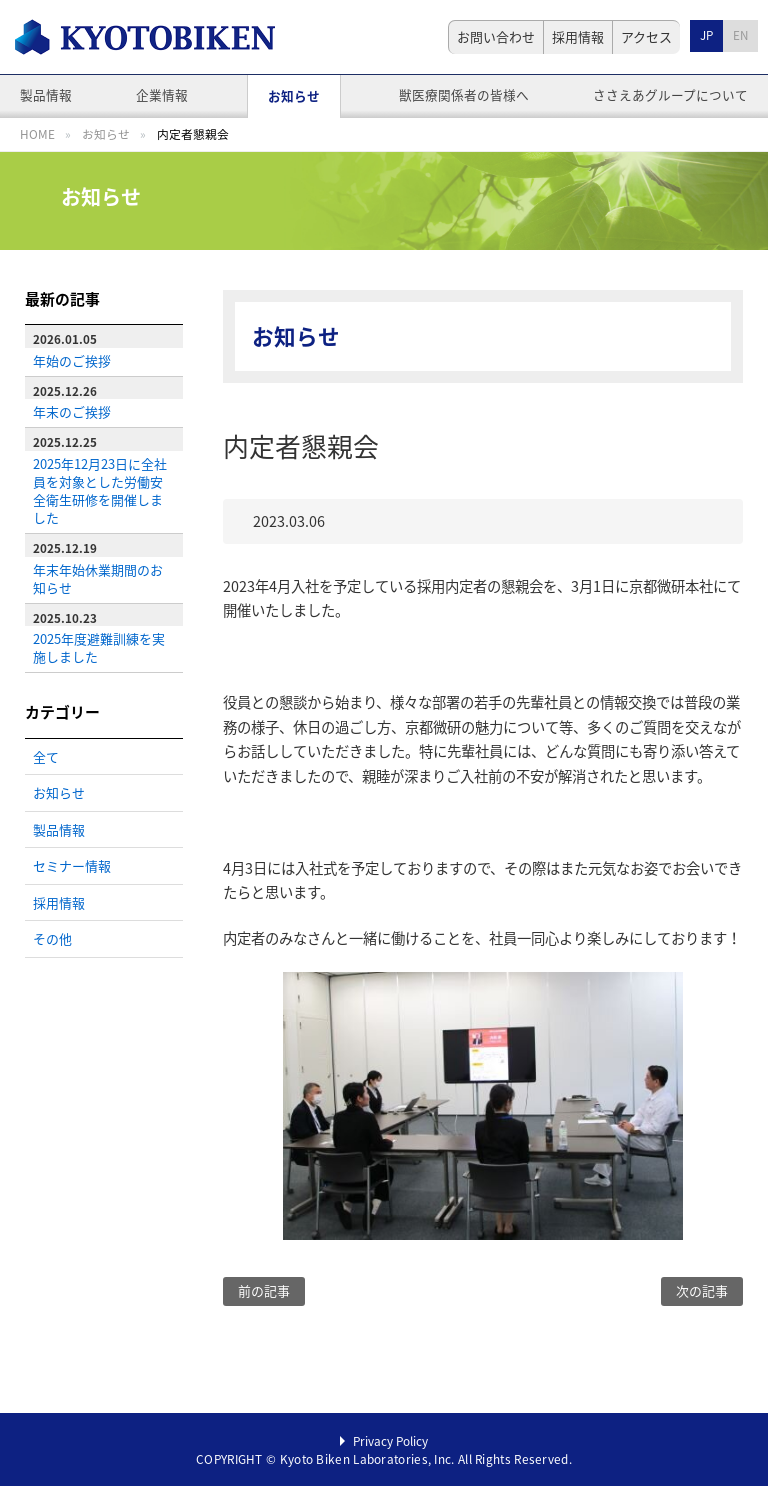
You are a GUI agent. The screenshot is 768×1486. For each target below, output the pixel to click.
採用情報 (578, 36)
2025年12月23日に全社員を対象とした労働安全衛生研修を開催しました (100, 490)
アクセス (646, 36)
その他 (52, 938)
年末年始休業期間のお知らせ (98, 578)
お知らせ (294, 95)
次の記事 (702, 1290)
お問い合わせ (496, 36)
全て (46, 756)
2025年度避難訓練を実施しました (99, 647)
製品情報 (46, 94)
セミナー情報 (72, 865)
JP (706, 35)
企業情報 (162, 94)
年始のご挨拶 (72, 360)
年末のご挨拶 (72, 411)
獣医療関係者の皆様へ (464, 94)
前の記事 (264, 1290)
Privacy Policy (390, 1441)
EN (740, 35)
